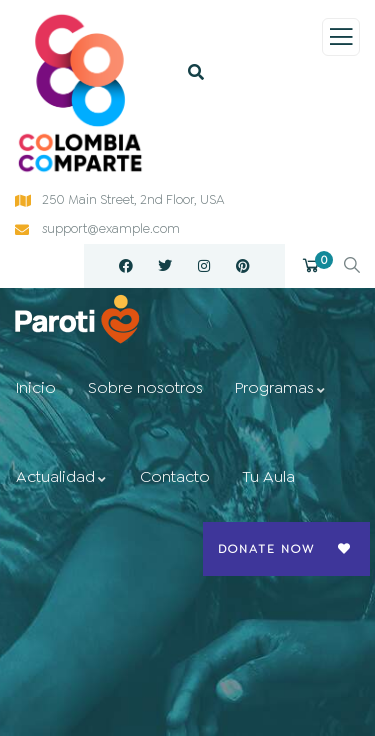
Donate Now (266, 549)
